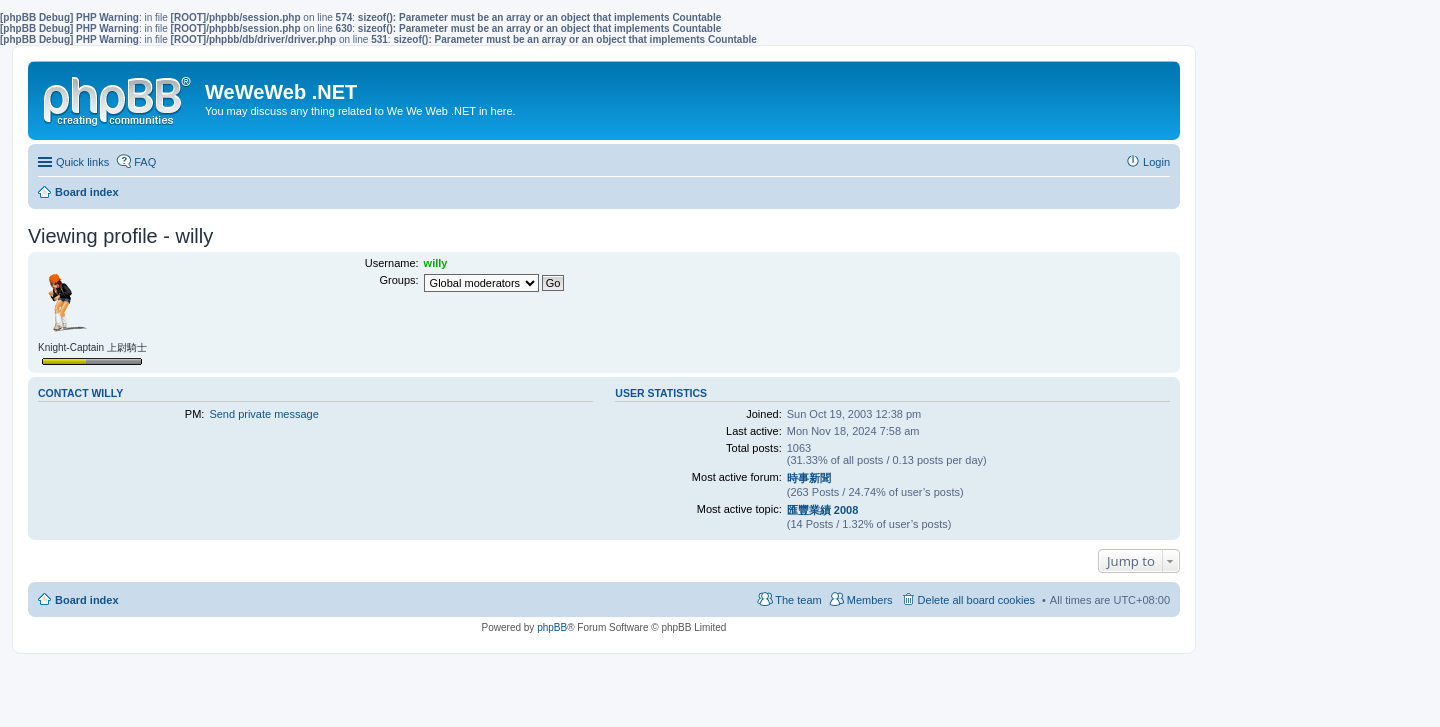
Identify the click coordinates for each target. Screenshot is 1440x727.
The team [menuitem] (798, 600)
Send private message (263, 414)
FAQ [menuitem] (145, 162)
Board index (87, 600)
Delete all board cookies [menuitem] (976, 600)
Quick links (82, 162)
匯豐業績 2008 (823, 510)
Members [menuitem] (870, 600)
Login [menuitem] (1156, 162)
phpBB (552, 627)
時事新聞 (809, 478)
